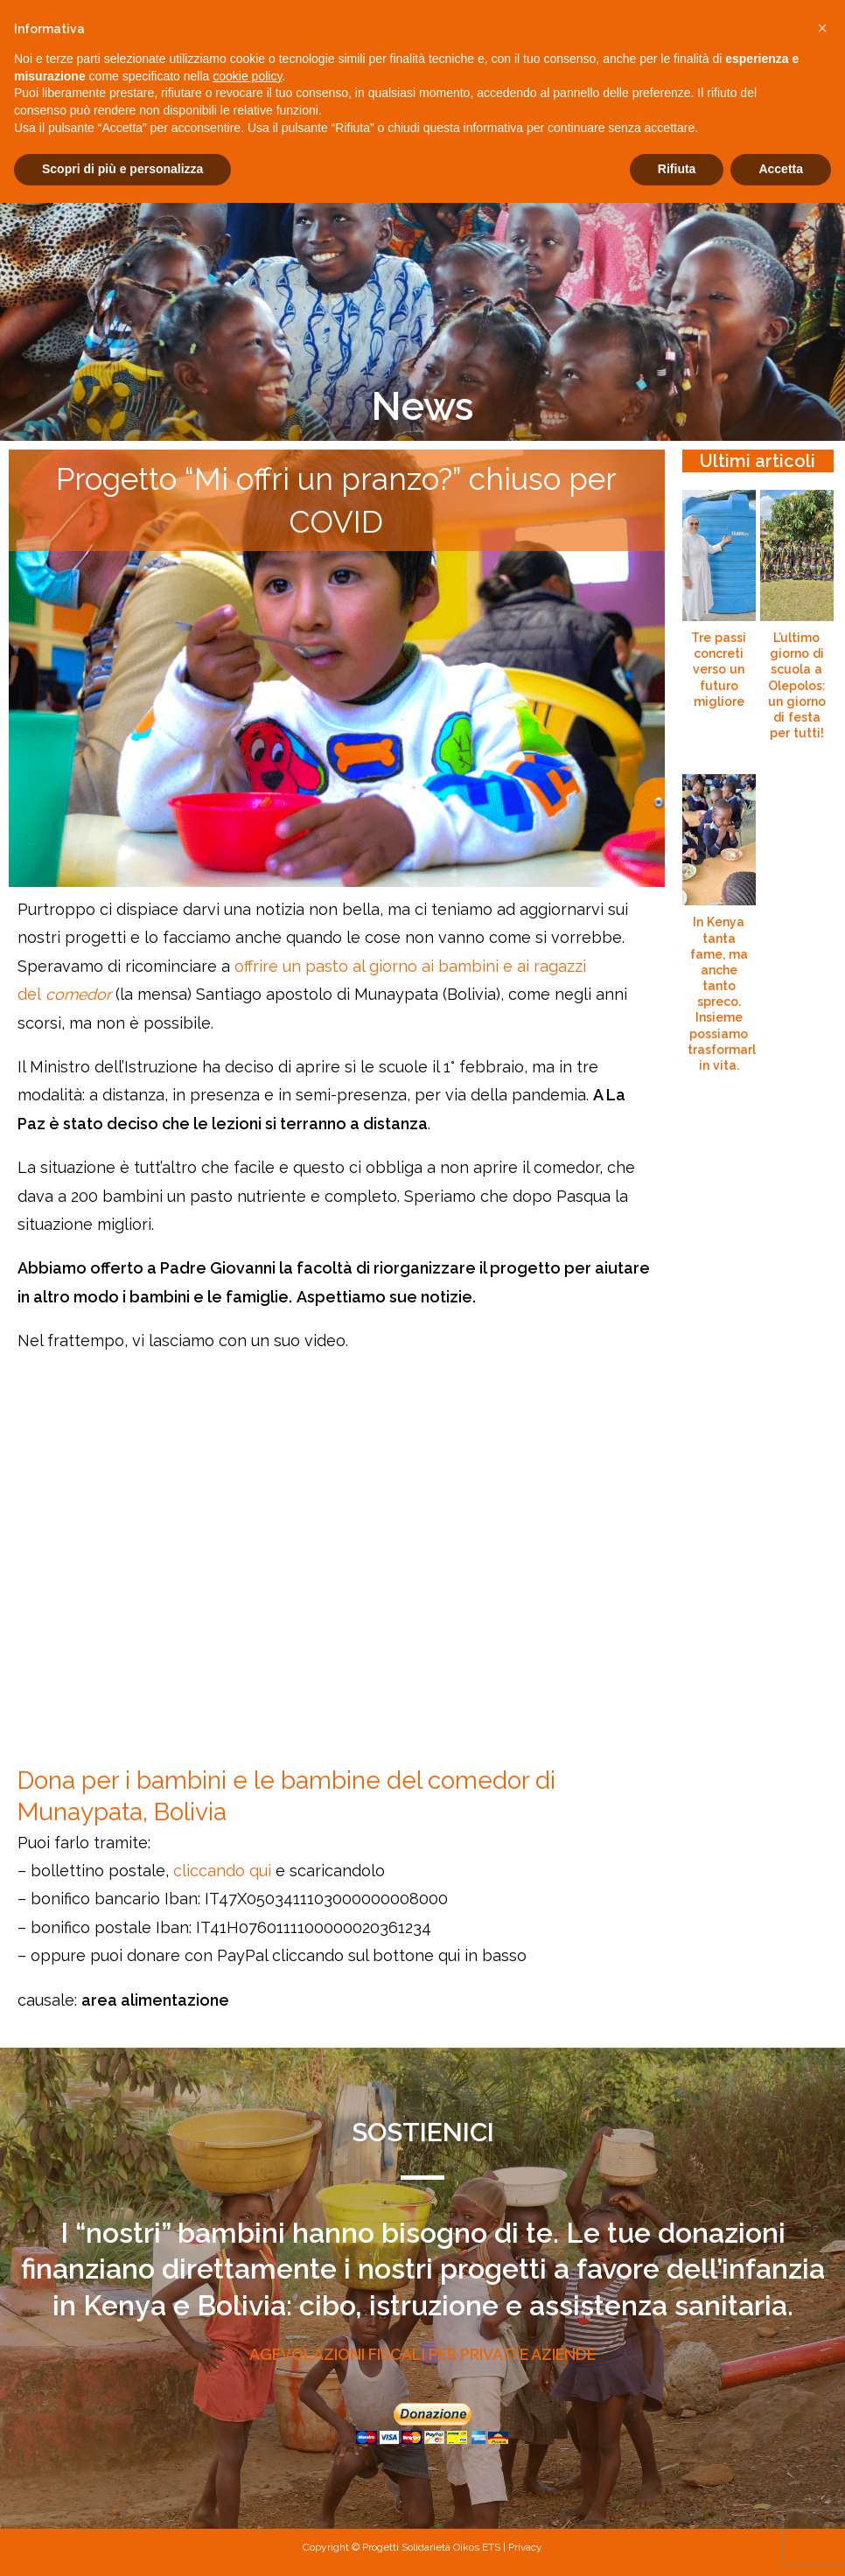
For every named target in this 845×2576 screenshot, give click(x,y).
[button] (822, 28)
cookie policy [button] (247, 76)
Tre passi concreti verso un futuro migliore (718, 670)
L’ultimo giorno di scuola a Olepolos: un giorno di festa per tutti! (797, 685)
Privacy (525, 2547)
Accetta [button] (780, 169)
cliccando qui (222, 1870)
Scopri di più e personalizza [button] (122, 169)
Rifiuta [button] (677, 169)
